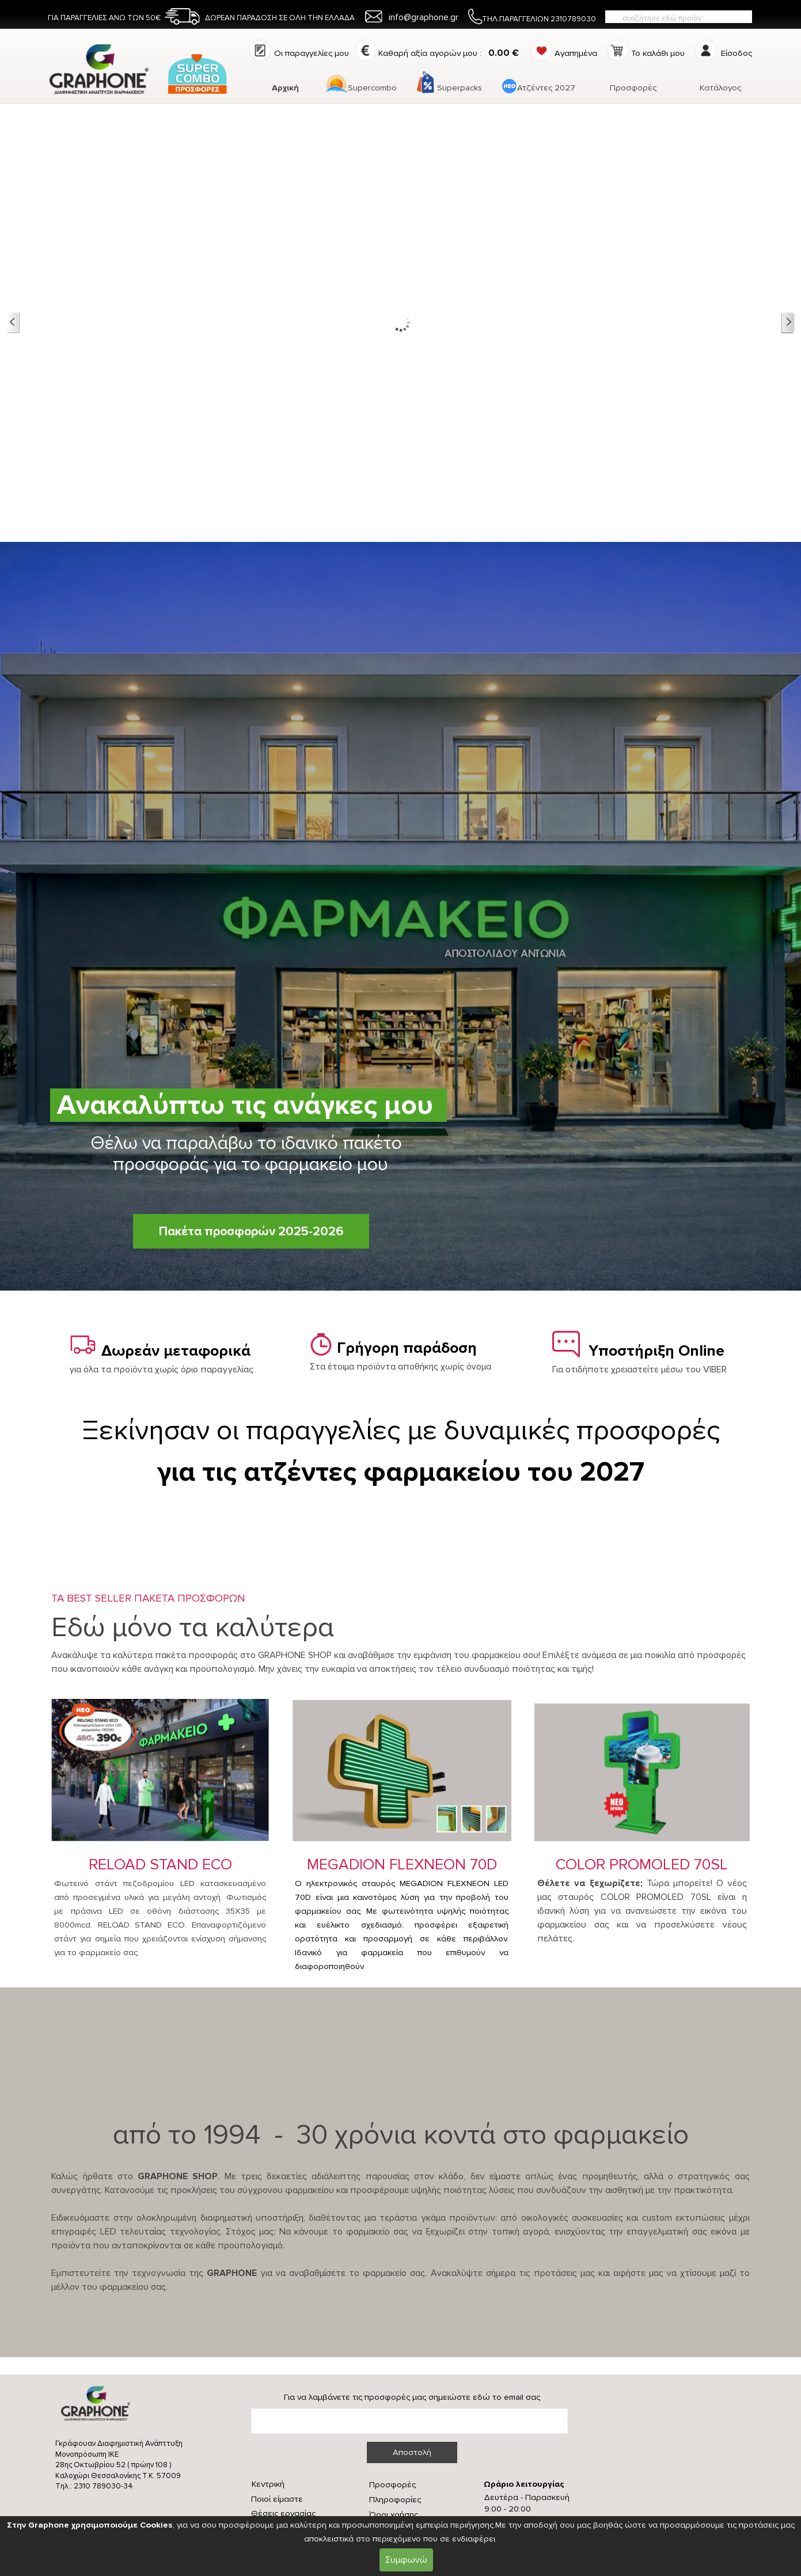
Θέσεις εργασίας (283, 2513)
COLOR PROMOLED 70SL (642, 1864)
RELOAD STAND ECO (160, 1864)
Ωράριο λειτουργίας (524, 2484)
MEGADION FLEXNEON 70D (402, 1864)
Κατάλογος (720, 88)
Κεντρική (268, 2484)
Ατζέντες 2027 (546, 88)
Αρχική (285, 88)
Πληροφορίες (395, 2500)
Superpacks (459, 88)
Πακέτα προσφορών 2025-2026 (251, 1231)
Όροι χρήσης (393, 2515)
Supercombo (372, 88)
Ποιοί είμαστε (277, 2499)
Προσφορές (633, 88)
